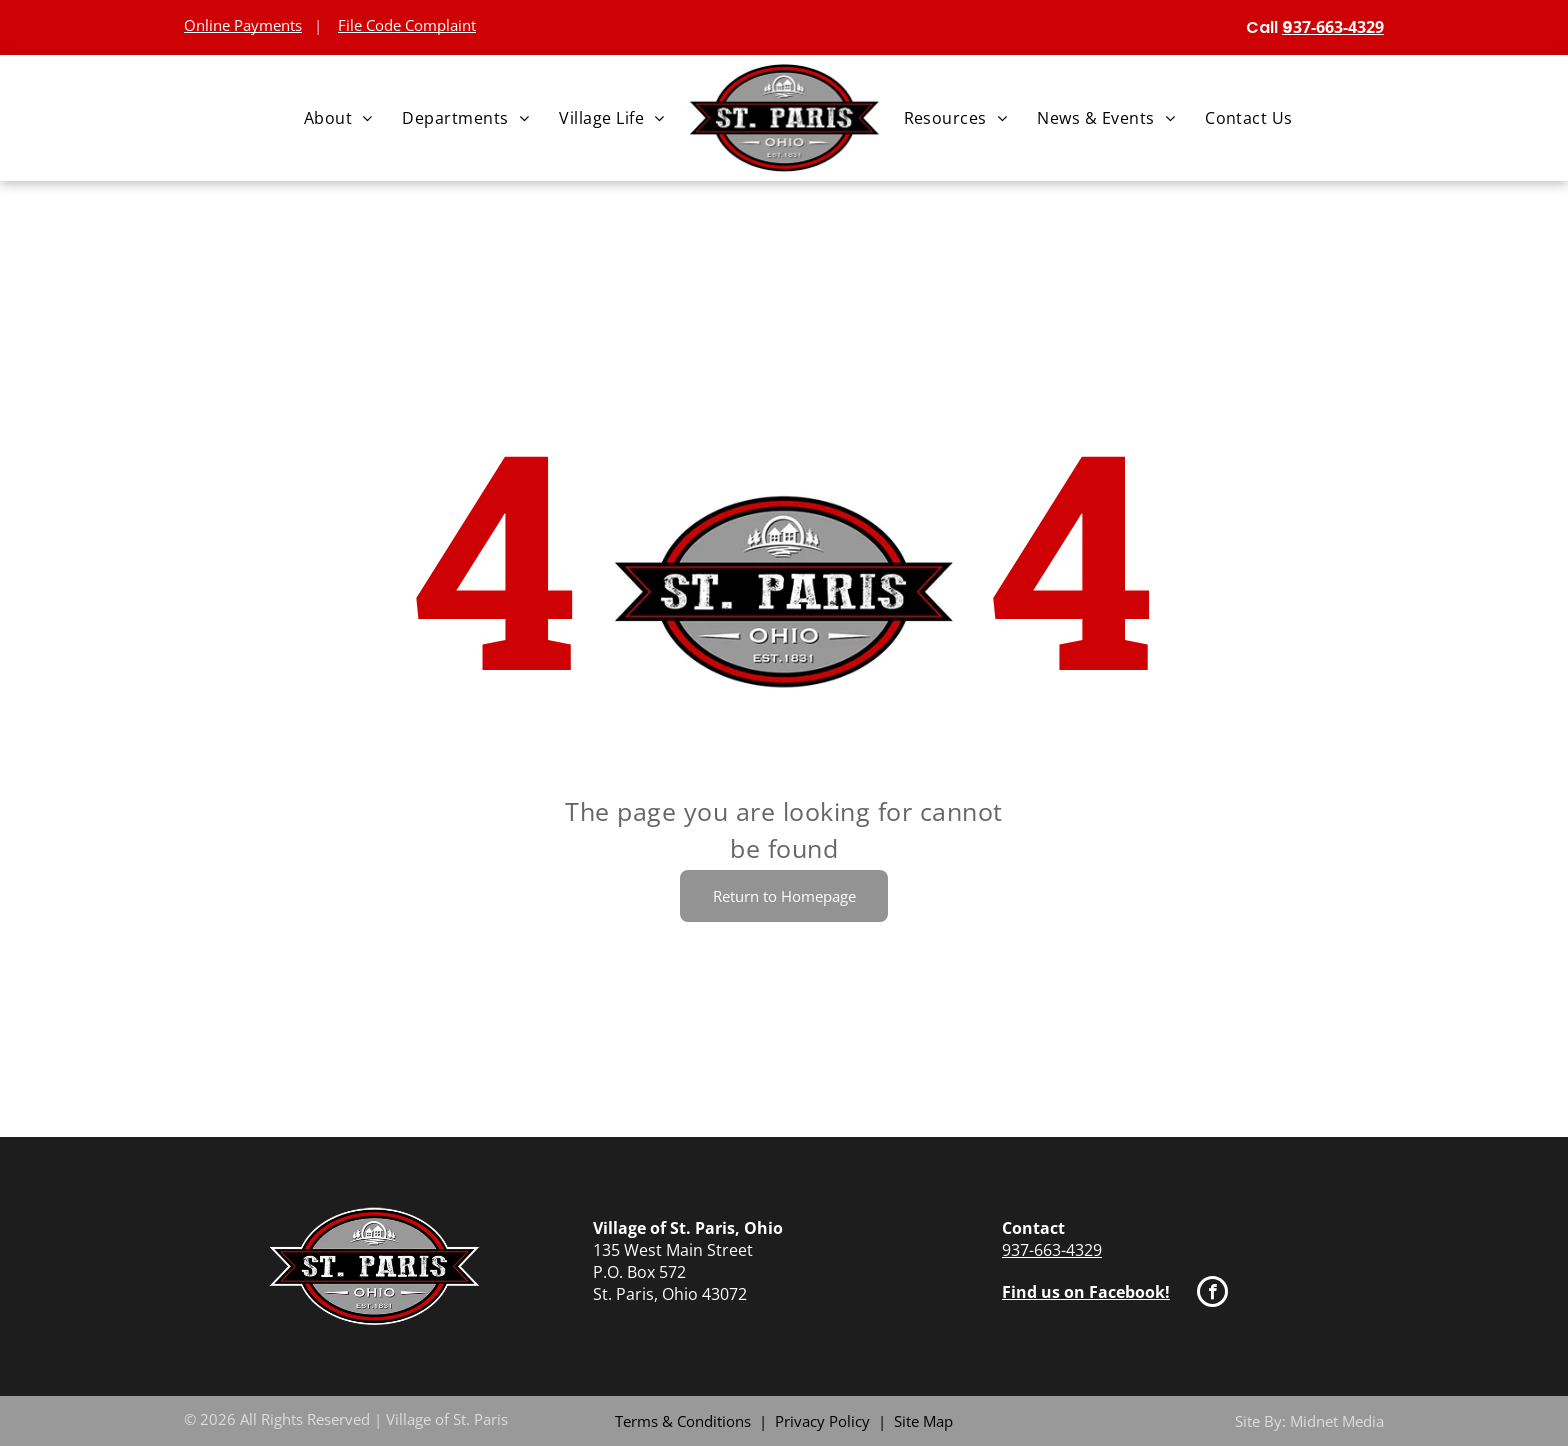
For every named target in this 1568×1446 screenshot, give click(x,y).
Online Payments (243, 25)
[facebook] (1212, 1294)
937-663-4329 (1052, 1250)
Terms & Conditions (683, 1421)
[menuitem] (338, 118)
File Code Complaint (407, 25)
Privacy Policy (822, 1421)
